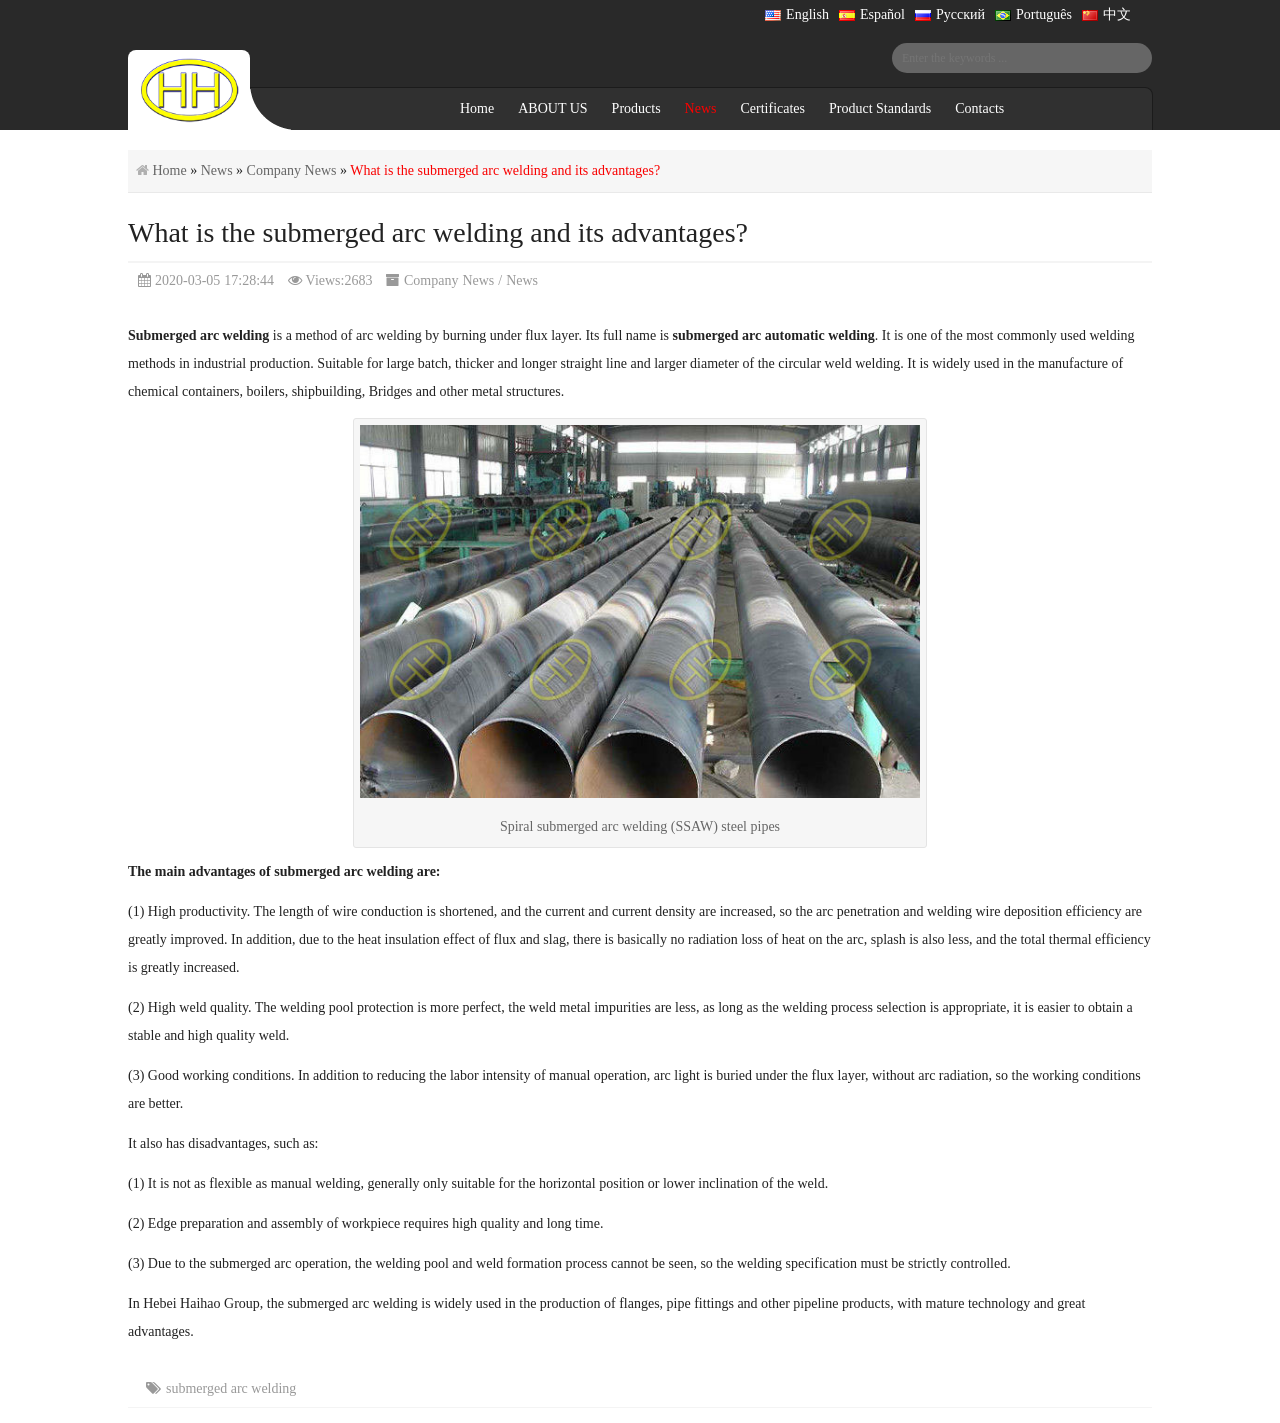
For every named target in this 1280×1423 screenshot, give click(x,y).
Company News (292, 170)
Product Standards (880, 108)
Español (872, 14)
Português (1033, 14)
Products (636, 108)
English (797, 14)
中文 (1106, 14)
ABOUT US (552, 108)
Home (477, 108)
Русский (950, 14)
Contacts (979, 108)
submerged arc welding (231, 1388)
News (701, 108)
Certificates (772, 108)
